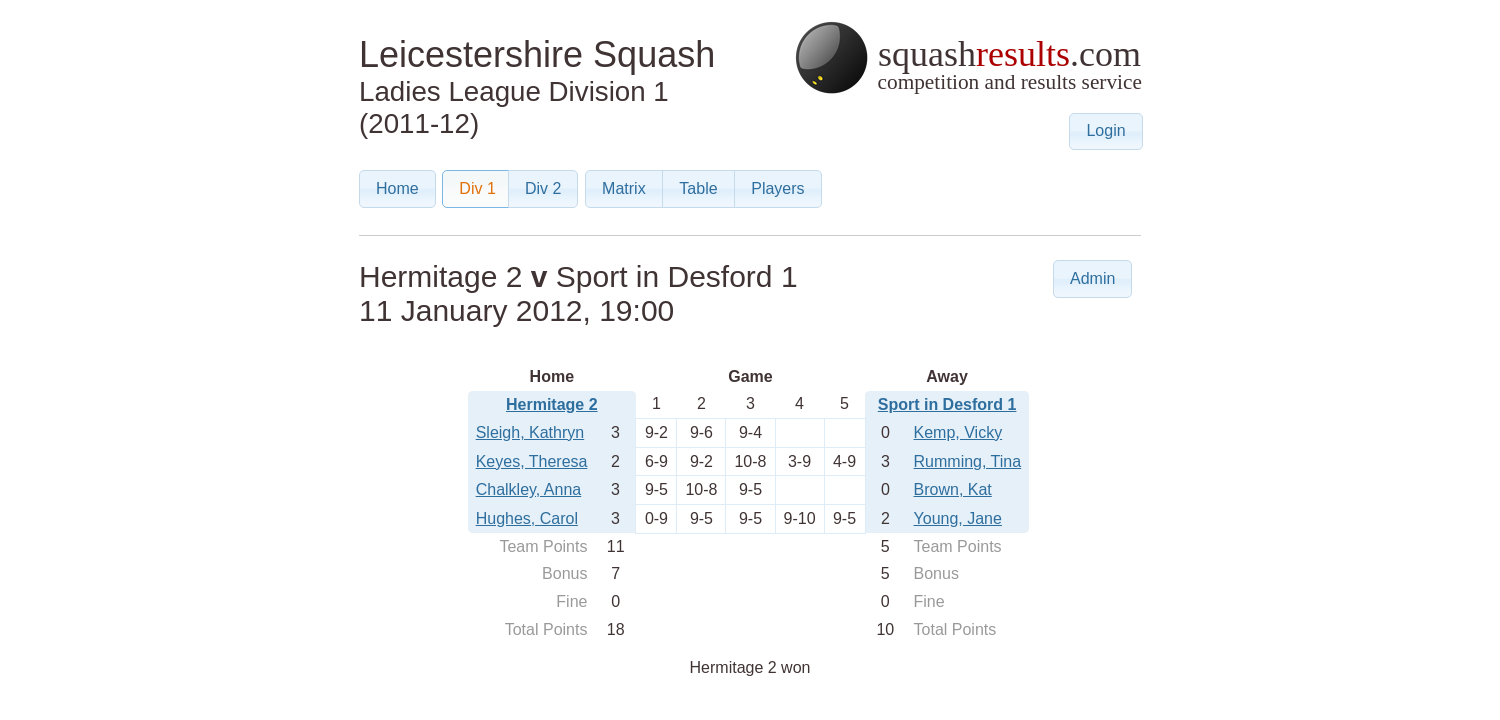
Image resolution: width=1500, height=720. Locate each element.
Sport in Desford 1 (947, 404)
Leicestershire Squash (537, 54)
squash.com (967, 57)
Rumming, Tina (968, 461)
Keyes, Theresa (532, 461)
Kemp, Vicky (958, 432)
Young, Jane (958, 518)
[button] (1105, 131)
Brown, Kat (953, 489)
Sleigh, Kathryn (530, 432)
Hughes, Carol (527, 518)
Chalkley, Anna (529, 489)
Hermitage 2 (552, 404)
